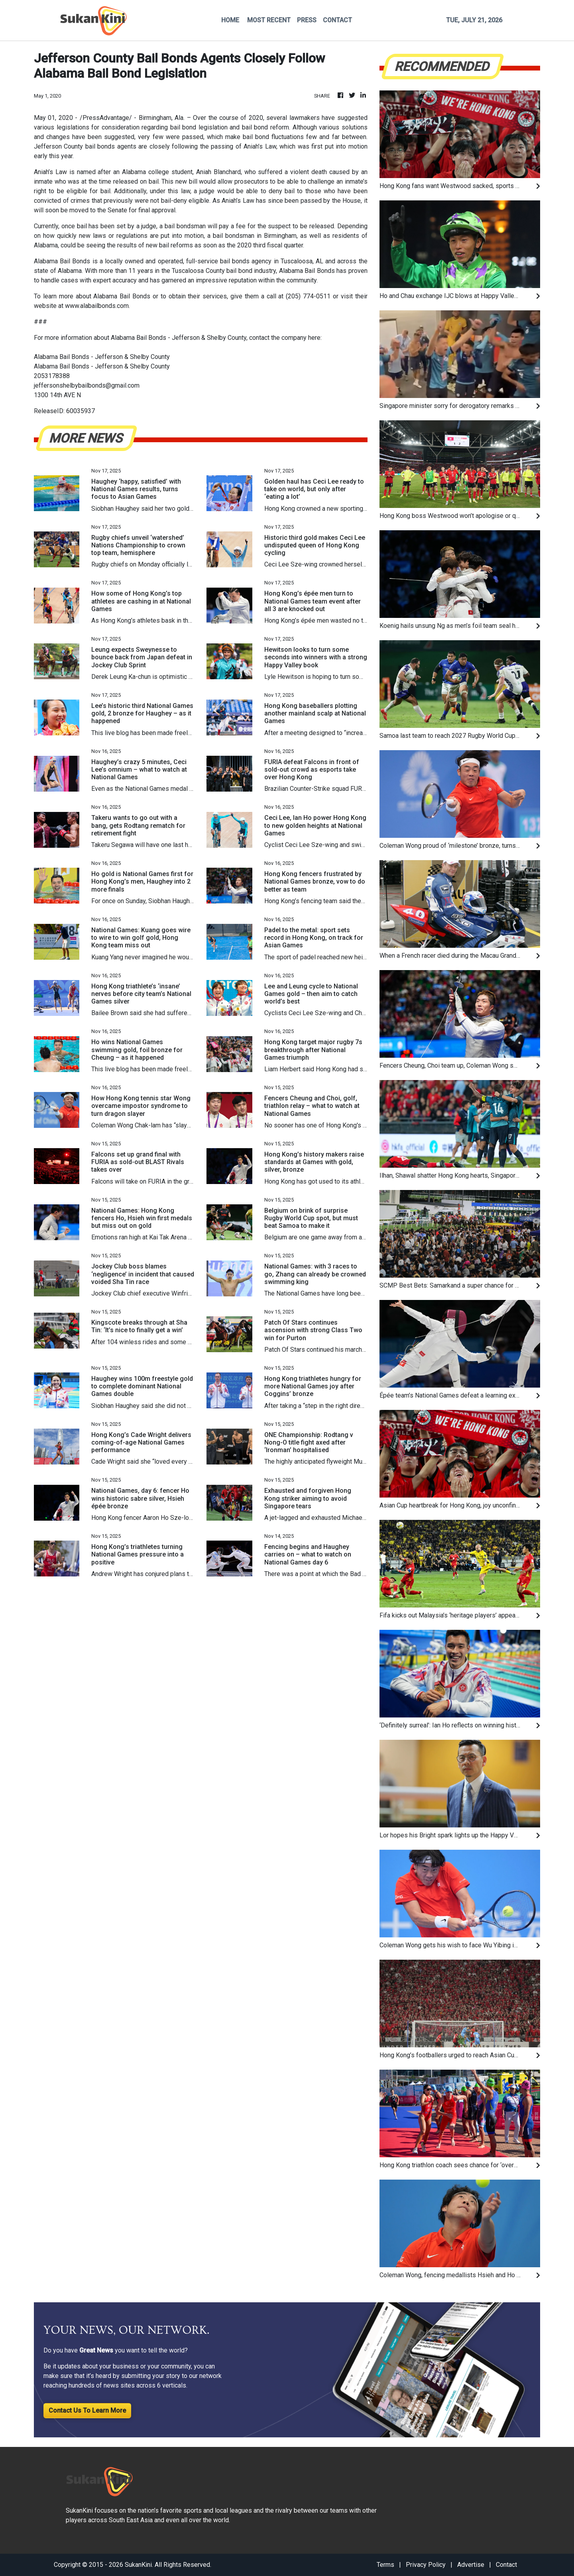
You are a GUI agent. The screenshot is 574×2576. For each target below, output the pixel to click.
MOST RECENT (269, 20)
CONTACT (337, 20)
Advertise (470, 2564)
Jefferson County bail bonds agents (85, 146)
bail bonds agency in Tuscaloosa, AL (271, 261)
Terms (385, 2564)
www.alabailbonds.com (96, 306)
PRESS (306, 20)
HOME (230, 20)
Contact (506, 2564)
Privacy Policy (426, 2564)
